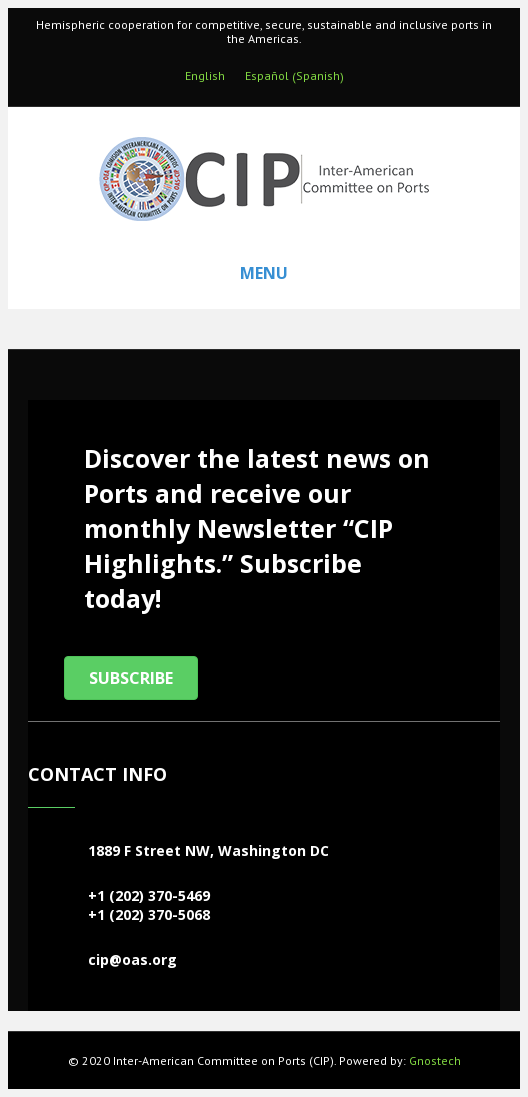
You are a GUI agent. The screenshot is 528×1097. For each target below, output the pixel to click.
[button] (131, 678)
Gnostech (435, 1060)
